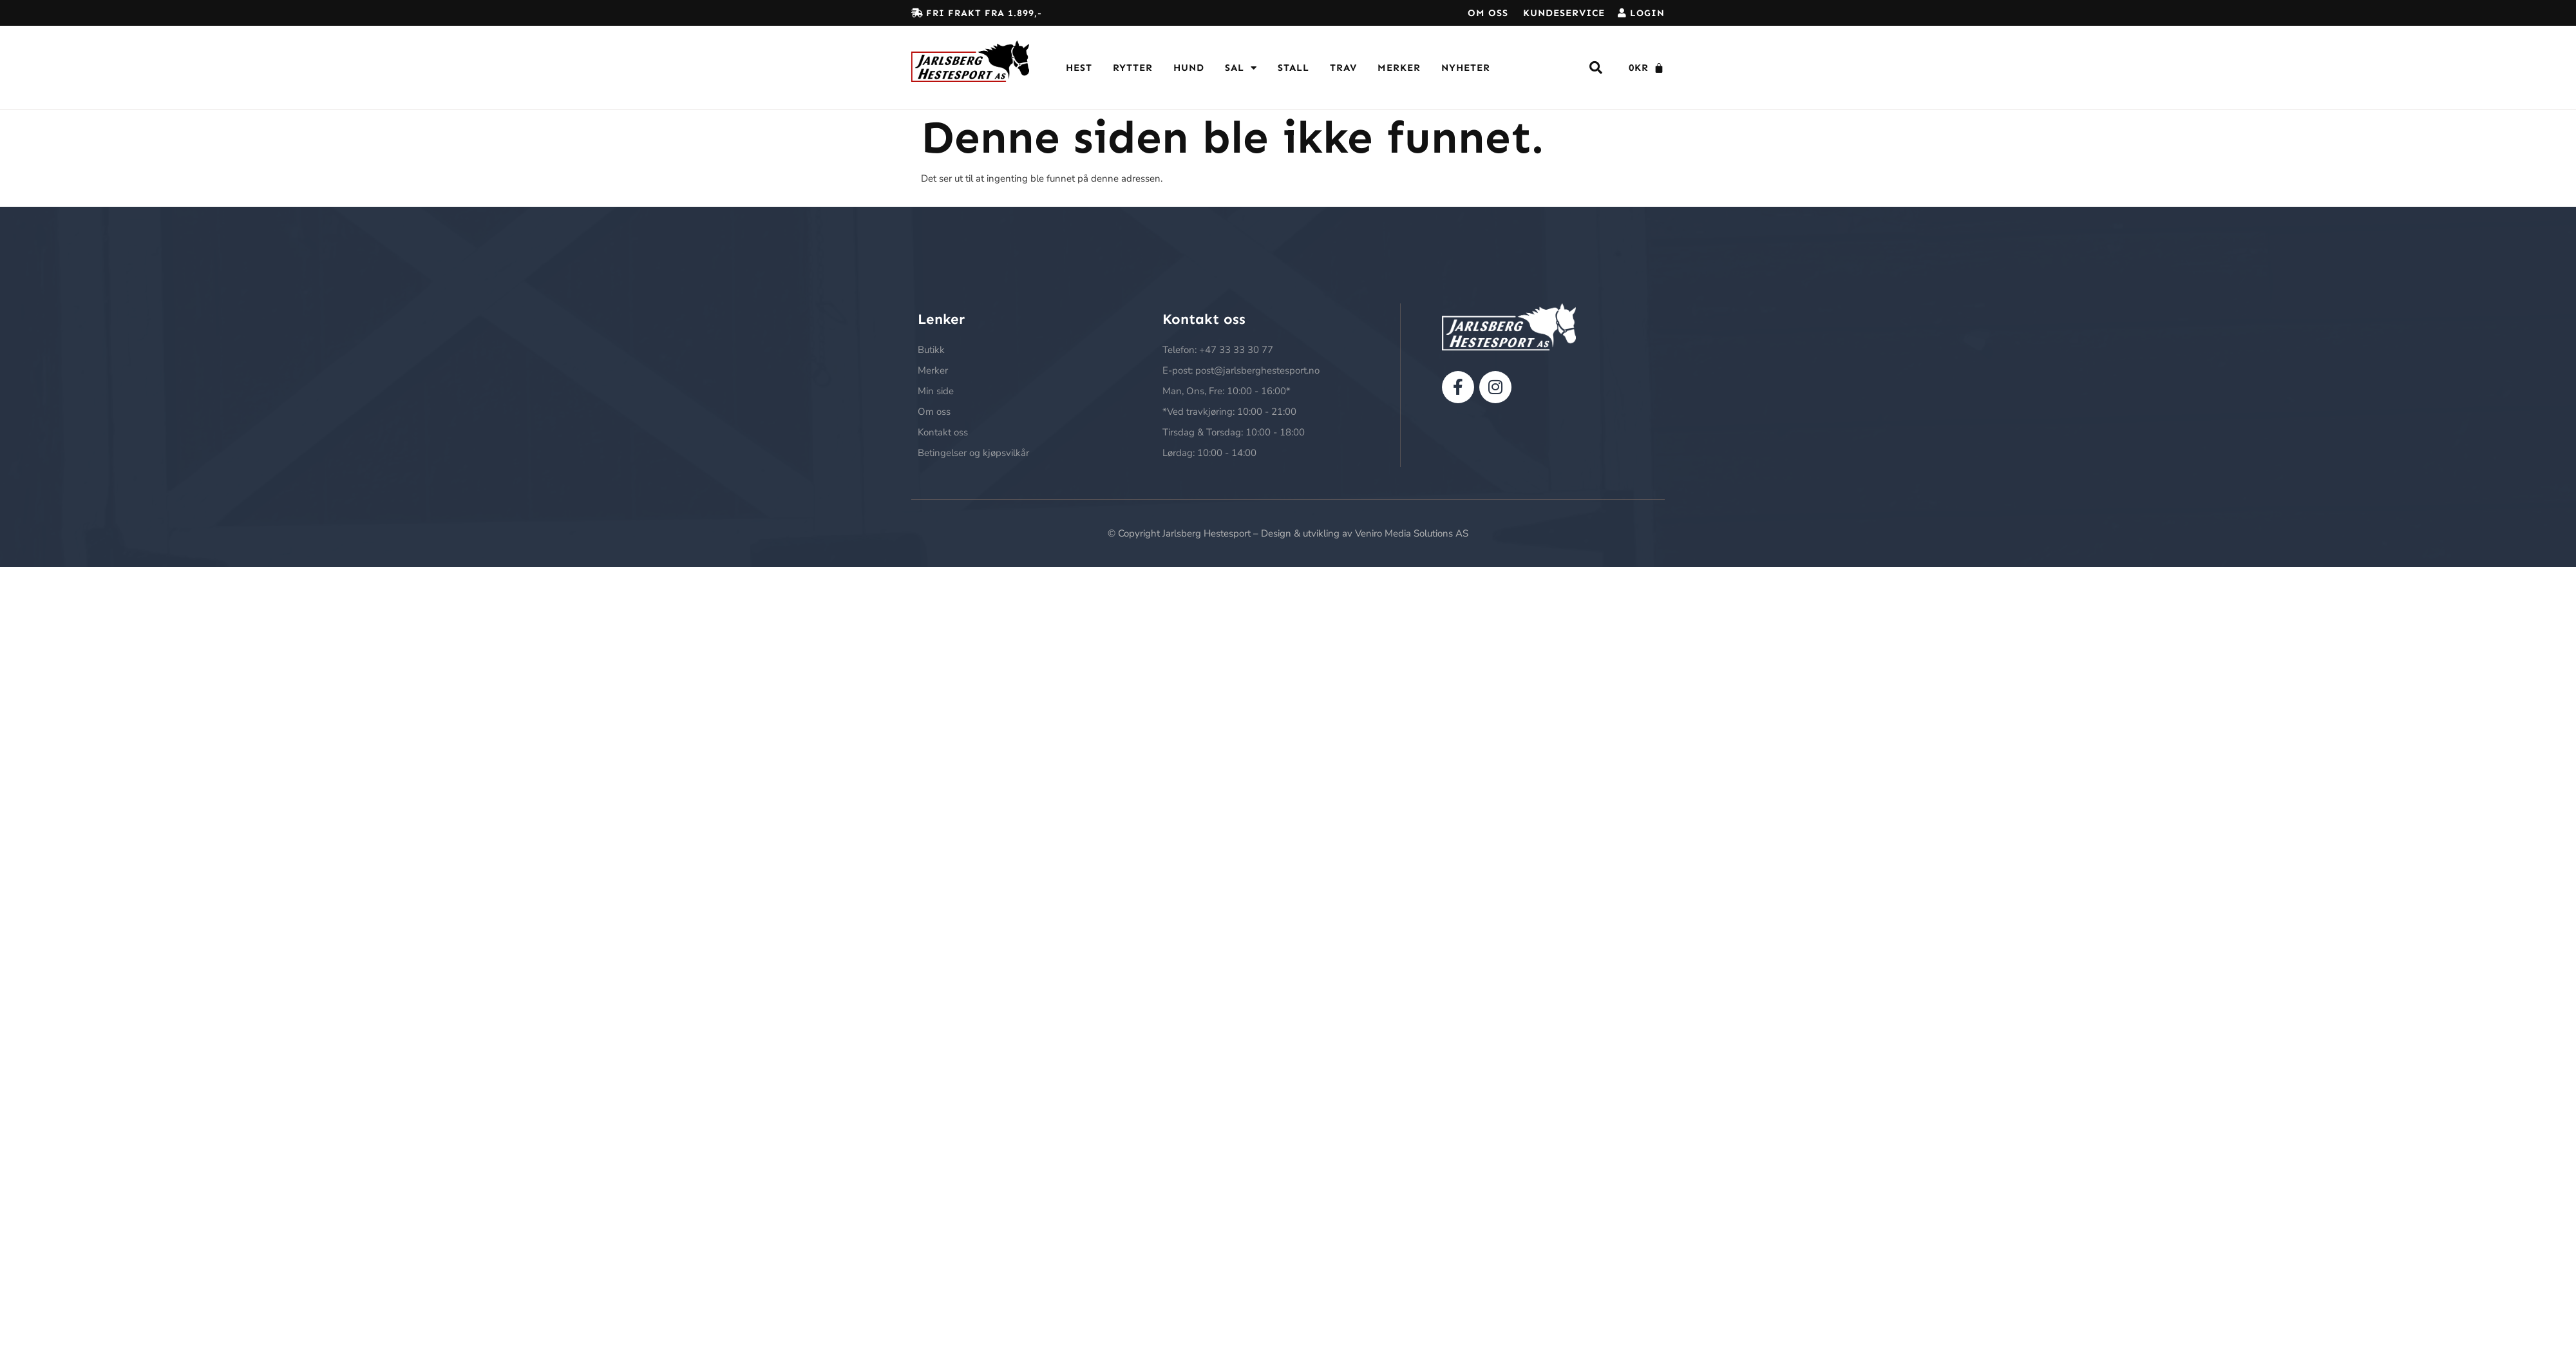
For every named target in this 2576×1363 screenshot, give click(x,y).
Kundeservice (1564, 13)
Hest (1079, 67)
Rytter (1133, 67)
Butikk (931, 349)
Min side (936, 391)
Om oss (1488, 13)
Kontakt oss (943, 432)
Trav (1343, 67)
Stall (1293, 67)
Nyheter (1465, 67)
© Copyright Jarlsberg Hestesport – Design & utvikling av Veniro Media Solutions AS (1288, 533)
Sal (1241, 68)
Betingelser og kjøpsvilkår (973, 452)
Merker (1399, 67)
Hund (1188, 67)
